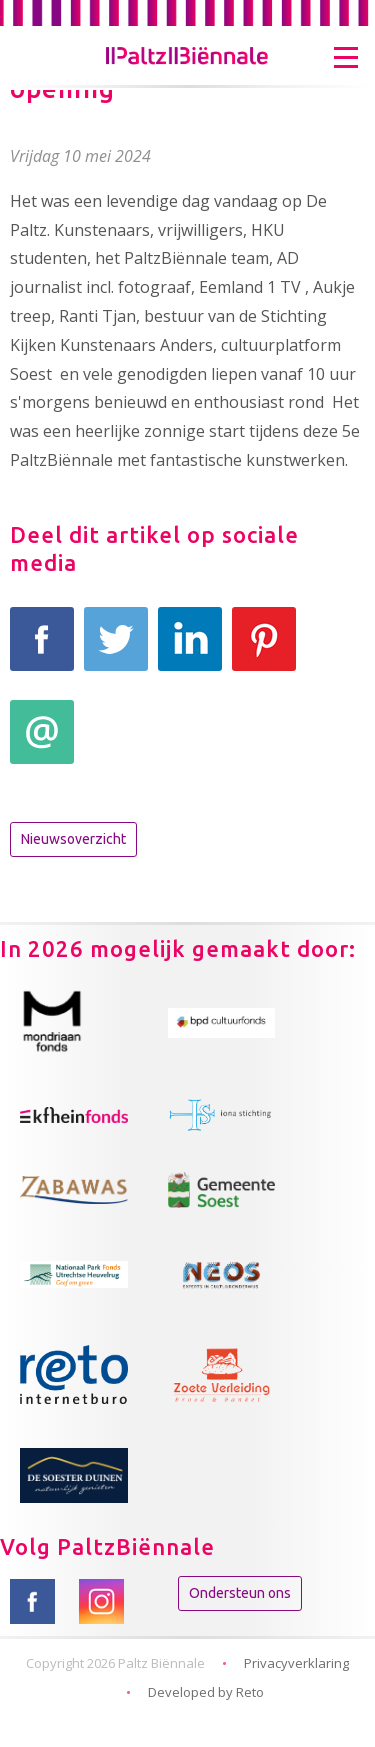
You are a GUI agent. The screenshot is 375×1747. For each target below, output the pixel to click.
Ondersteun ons (240, 1593)
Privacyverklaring (296, 1663)
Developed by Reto (206, 1692)
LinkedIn (190, 650)
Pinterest (264, 650)
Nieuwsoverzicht (73, 839)
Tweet (116, 650)
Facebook (42, 650)
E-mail (42, 743)
